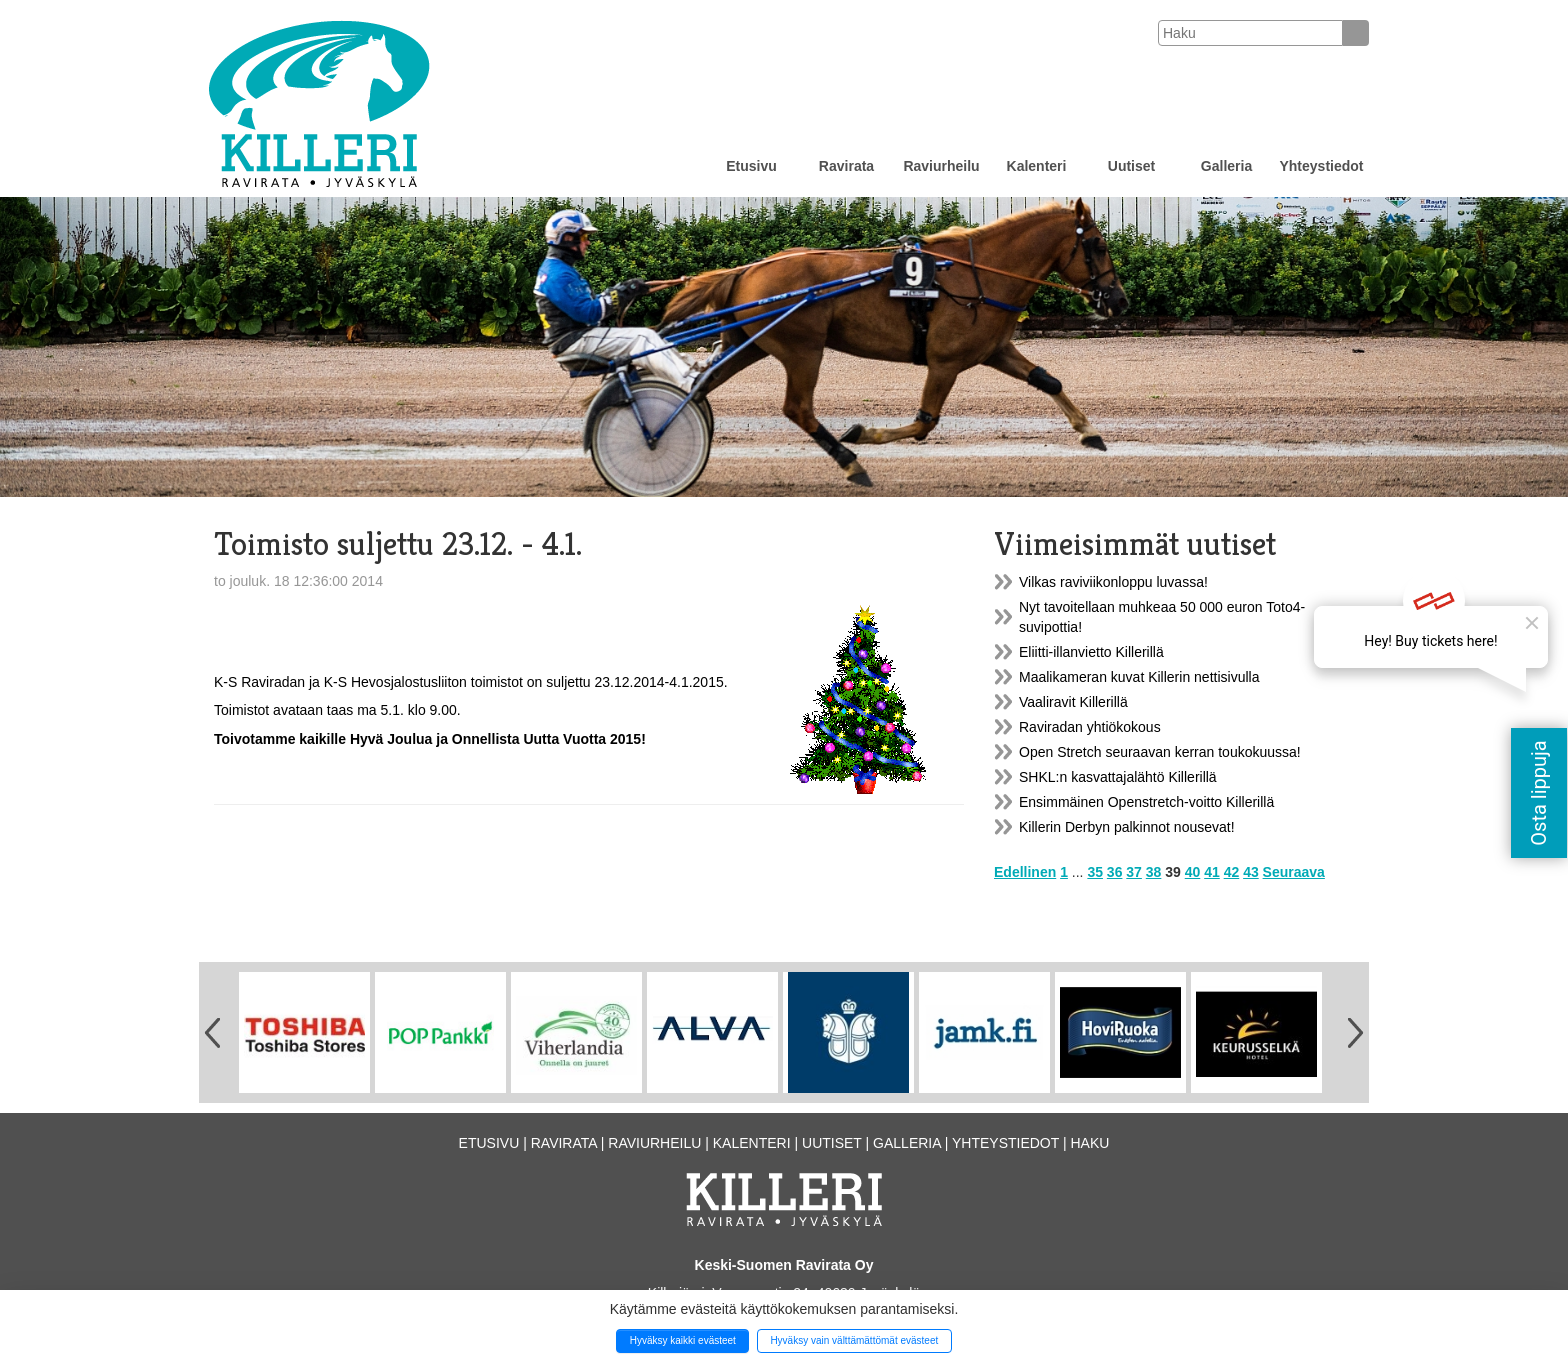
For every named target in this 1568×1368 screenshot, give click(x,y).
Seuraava (1294, 872)
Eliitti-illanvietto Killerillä (1091, 652)
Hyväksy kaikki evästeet (683, 1340)
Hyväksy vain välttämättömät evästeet (854, 1340)
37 (1134, 872)
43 (1251, 872)
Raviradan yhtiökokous (1090, 727)
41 (1212, 872)
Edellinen (1025, 872)
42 (1232, 872)
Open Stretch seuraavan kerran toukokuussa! (1160, 752)
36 (1115, 872)
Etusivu (751, 166)
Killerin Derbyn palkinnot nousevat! (1127, 827)
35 (1095, 872)
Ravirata (846, 166)
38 (1154, 872)
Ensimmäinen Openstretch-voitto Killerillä (1146, 802)
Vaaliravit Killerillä (1073, 702)
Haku (1089, 1143)
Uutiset (1131, 166)
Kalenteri (1037, 166)
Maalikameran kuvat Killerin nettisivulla (1139, 677)
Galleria (1226, 166)
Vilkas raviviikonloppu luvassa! (1113, 582)
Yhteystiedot (1321, 166)
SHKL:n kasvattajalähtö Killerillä (1118, 777)
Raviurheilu (941, 166)
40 (1193, 872)
